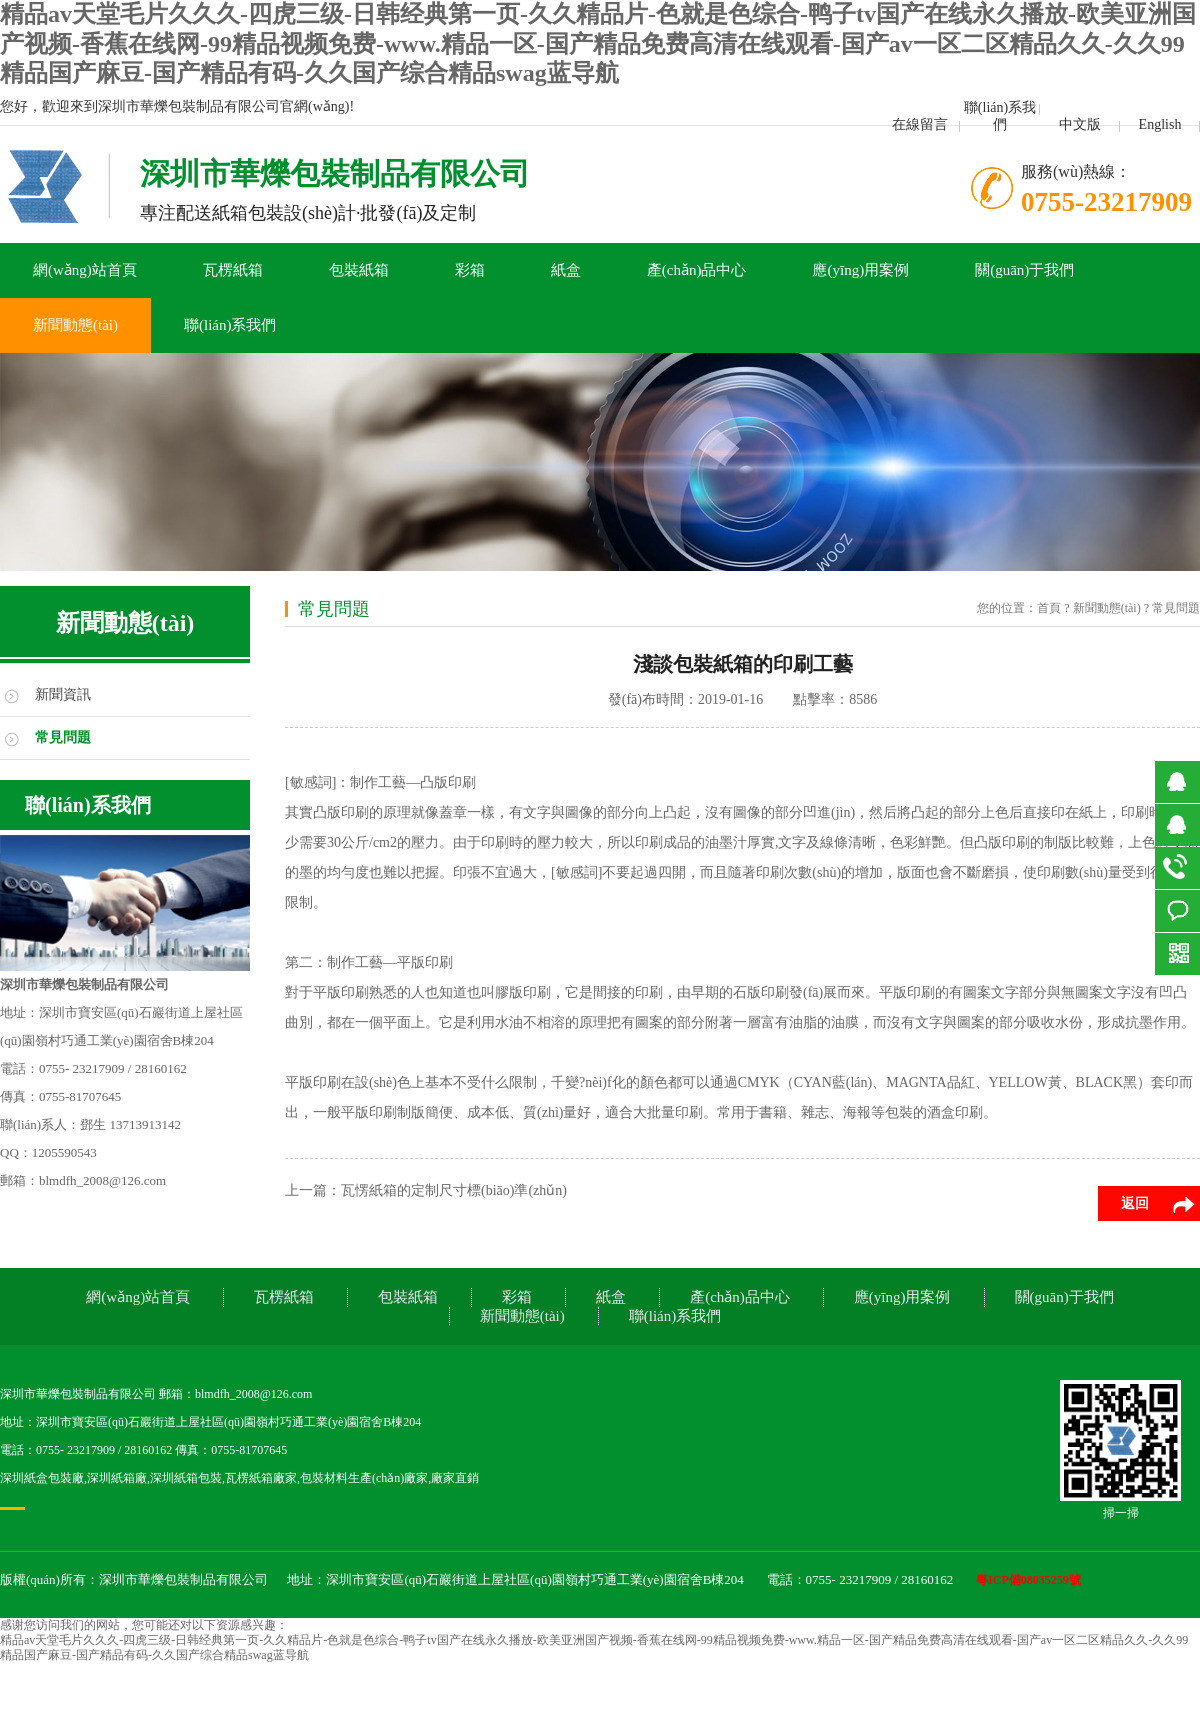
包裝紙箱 (359, 270)
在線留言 (920, 124)
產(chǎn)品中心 (697, 270)
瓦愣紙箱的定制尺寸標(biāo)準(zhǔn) (454, 1190)
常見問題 (63, 737)
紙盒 (566, 270)
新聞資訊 (63, 694)
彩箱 (470, 270)
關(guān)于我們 (1024, 270)
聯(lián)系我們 (1000, 116)
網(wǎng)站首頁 (85, 270)
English (1160, 124)
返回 (1135, 1203)
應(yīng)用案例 (860, 270)
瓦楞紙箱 (233, 270)
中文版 (1080, 124)
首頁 (1049, 608)
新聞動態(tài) (75, 325)
